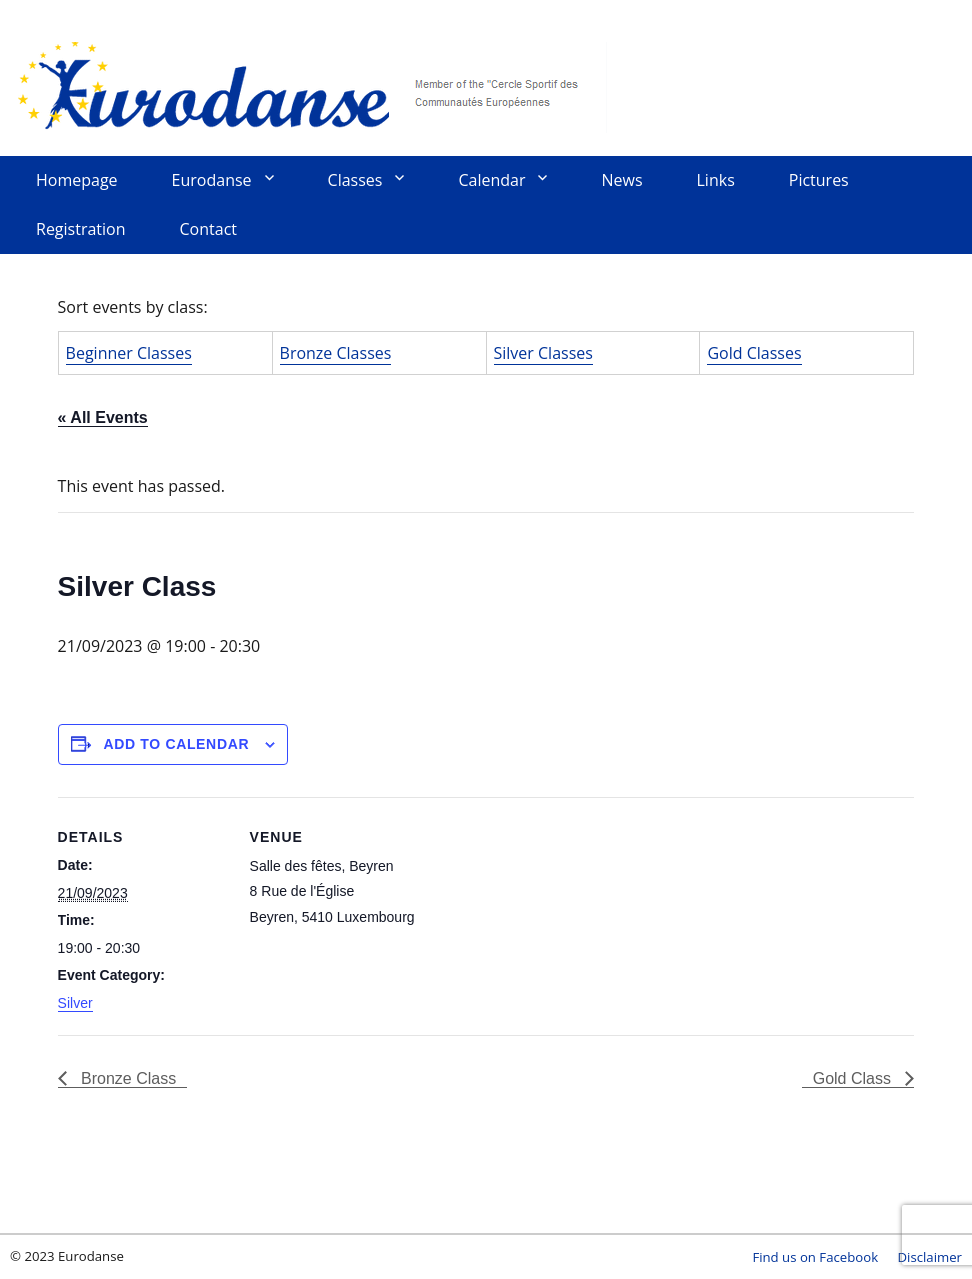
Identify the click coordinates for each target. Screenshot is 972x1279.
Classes (355, 180)
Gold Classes (754, 353)
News (621, 180)
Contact (208, 229)
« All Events (103, 417)
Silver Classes (543, 353)
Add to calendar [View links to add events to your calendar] (176, 744)
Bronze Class (127, 1078)
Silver (75, 1003)
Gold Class (854, 1078)
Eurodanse (310, 85)
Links (716, 180)
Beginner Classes (129, 353)
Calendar (491, 180)
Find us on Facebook (815, 1257)
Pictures (819, 180)
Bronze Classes (336, 353)
